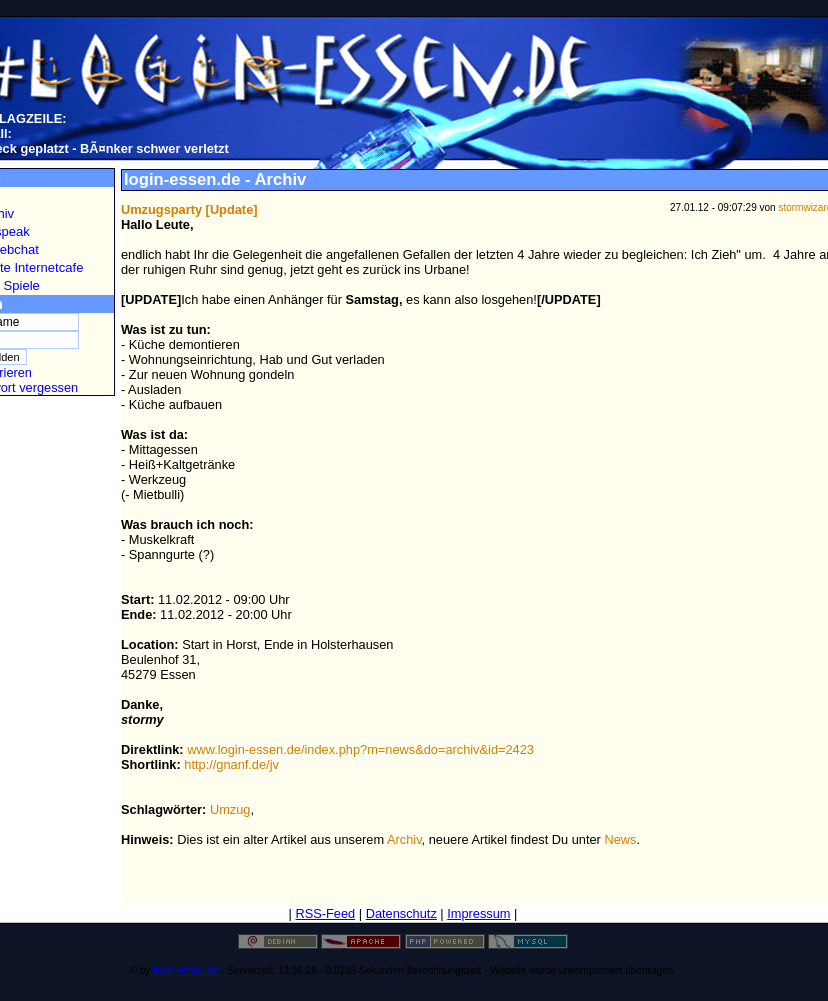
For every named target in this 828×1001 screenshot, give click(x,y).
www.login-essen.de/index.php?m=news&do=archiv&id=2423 (360, 749)
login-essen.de (185, 970)
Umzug (230, 809)
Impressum (478, 913)
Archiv (404, 839)
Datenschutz (401, 913)
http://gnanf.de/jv (231, 764)
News (620, 839)
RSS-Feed (325, 913)
